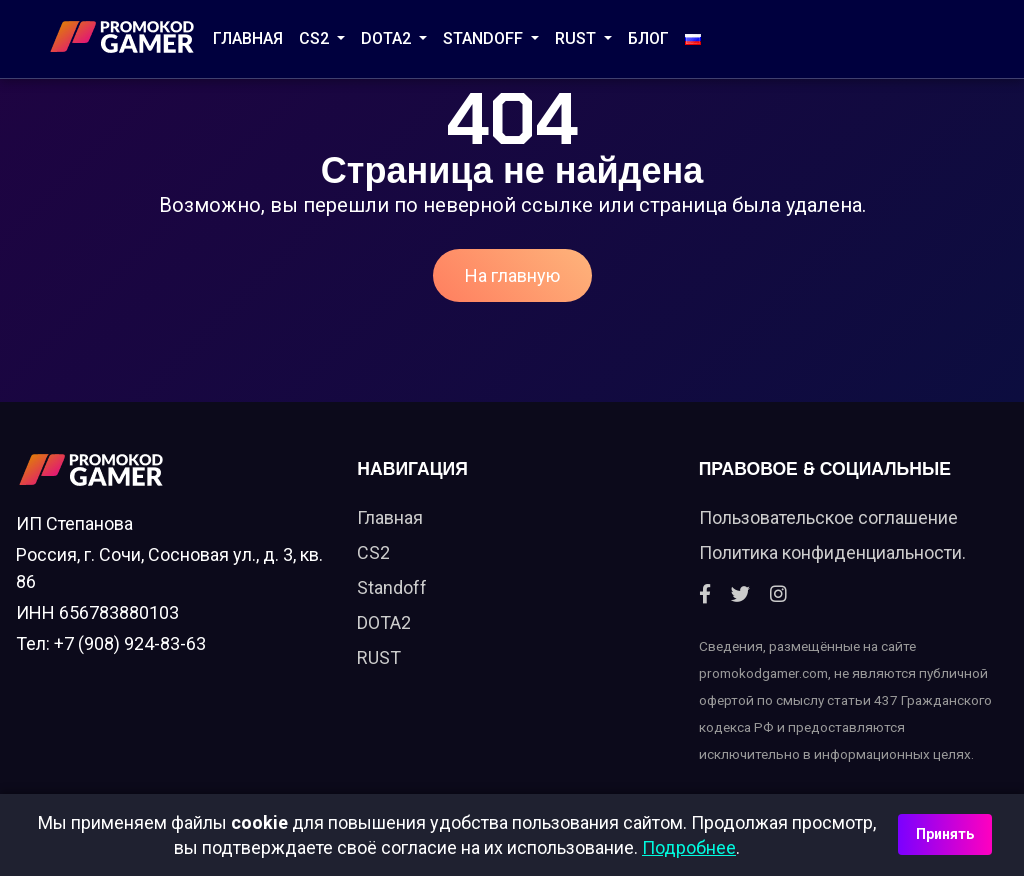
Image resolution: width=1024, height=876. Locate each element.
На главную (512, 275)
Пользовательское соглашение (828, 517)
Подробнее (689, 847)
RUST (577, 38)
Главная (248, 38)
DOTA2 (388, 38)
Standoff (392, 587)
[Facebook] (705, 594)
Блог (648, 38)
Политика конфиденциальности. (832, 552)
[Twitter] (740, 594)
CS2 (316, 38)
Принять (945, 834)
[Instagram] (778, 594)
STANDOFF (485, 38)
